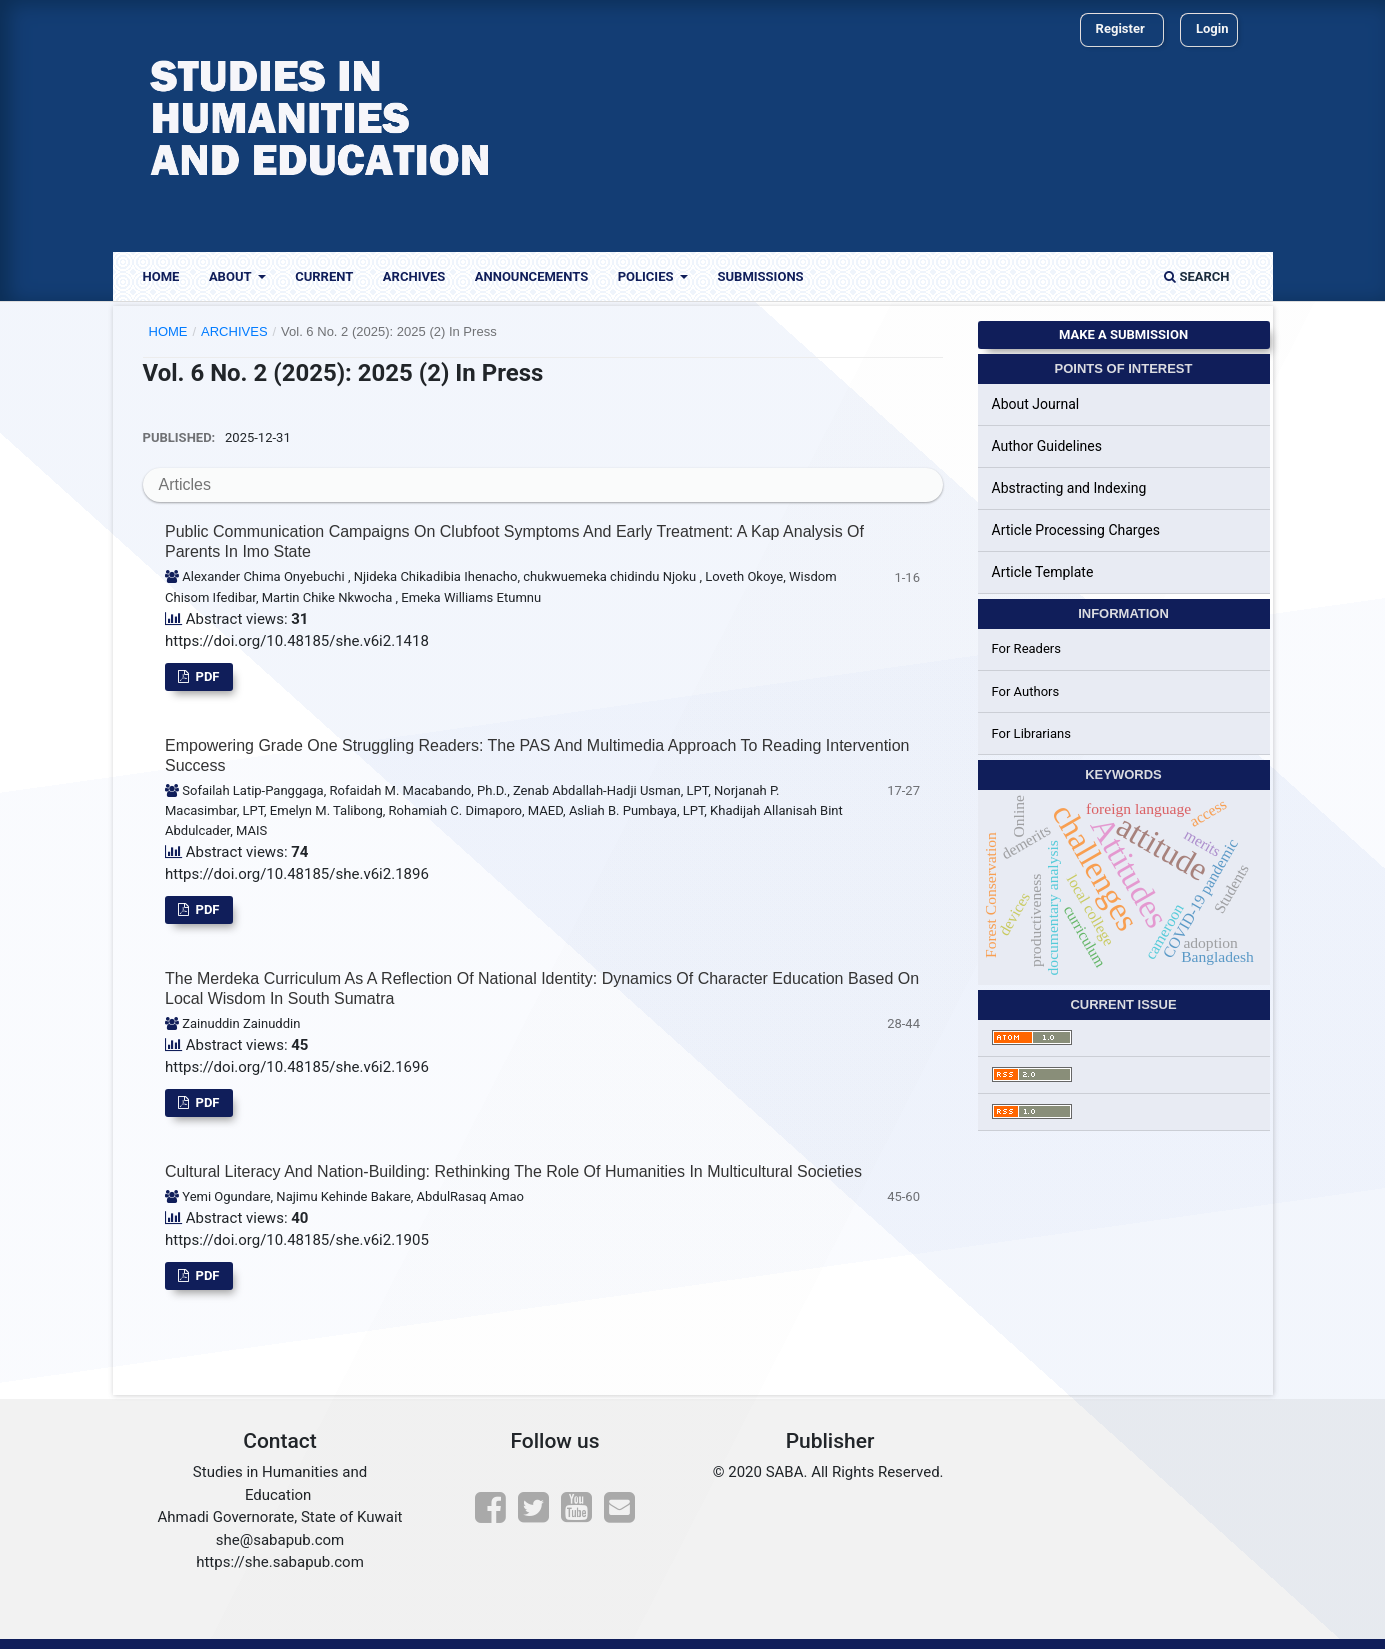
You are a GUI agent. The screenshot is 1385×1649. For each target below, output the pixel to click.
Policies (647, 276)
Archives (414, 276)
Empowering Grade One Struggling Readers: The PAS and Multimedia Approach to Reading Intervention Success (537, 755)
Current (324, 276)
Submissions (760, 276)
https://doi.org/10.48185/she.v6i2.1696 (297, 1067)
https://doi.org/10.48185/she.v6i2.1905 (297, 1240)
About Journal (1036, 404)
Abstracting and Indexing (1069, 488)
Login (1212, 28)
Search (1196, 276)
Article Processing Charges (1076, 530)
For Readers (1027, 648)
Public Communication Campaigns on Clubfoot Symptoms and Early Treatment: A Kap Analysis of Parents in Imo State (514, 541)
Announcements (531, 276)
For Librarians (1031, 733)
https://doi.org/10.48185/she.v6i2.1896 (297, 874)
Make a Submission (1123, 334)
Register (1120, 28)
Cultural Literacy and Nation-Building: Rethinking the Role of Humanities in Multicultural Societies (513, 1171)
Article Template (1043, 572)
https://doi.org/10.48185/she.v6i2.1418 (297, 641)
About (232, 276)
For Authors (1026, 691)
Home (161, 276)
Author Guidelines (1047, 446)
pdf (205, 676)
